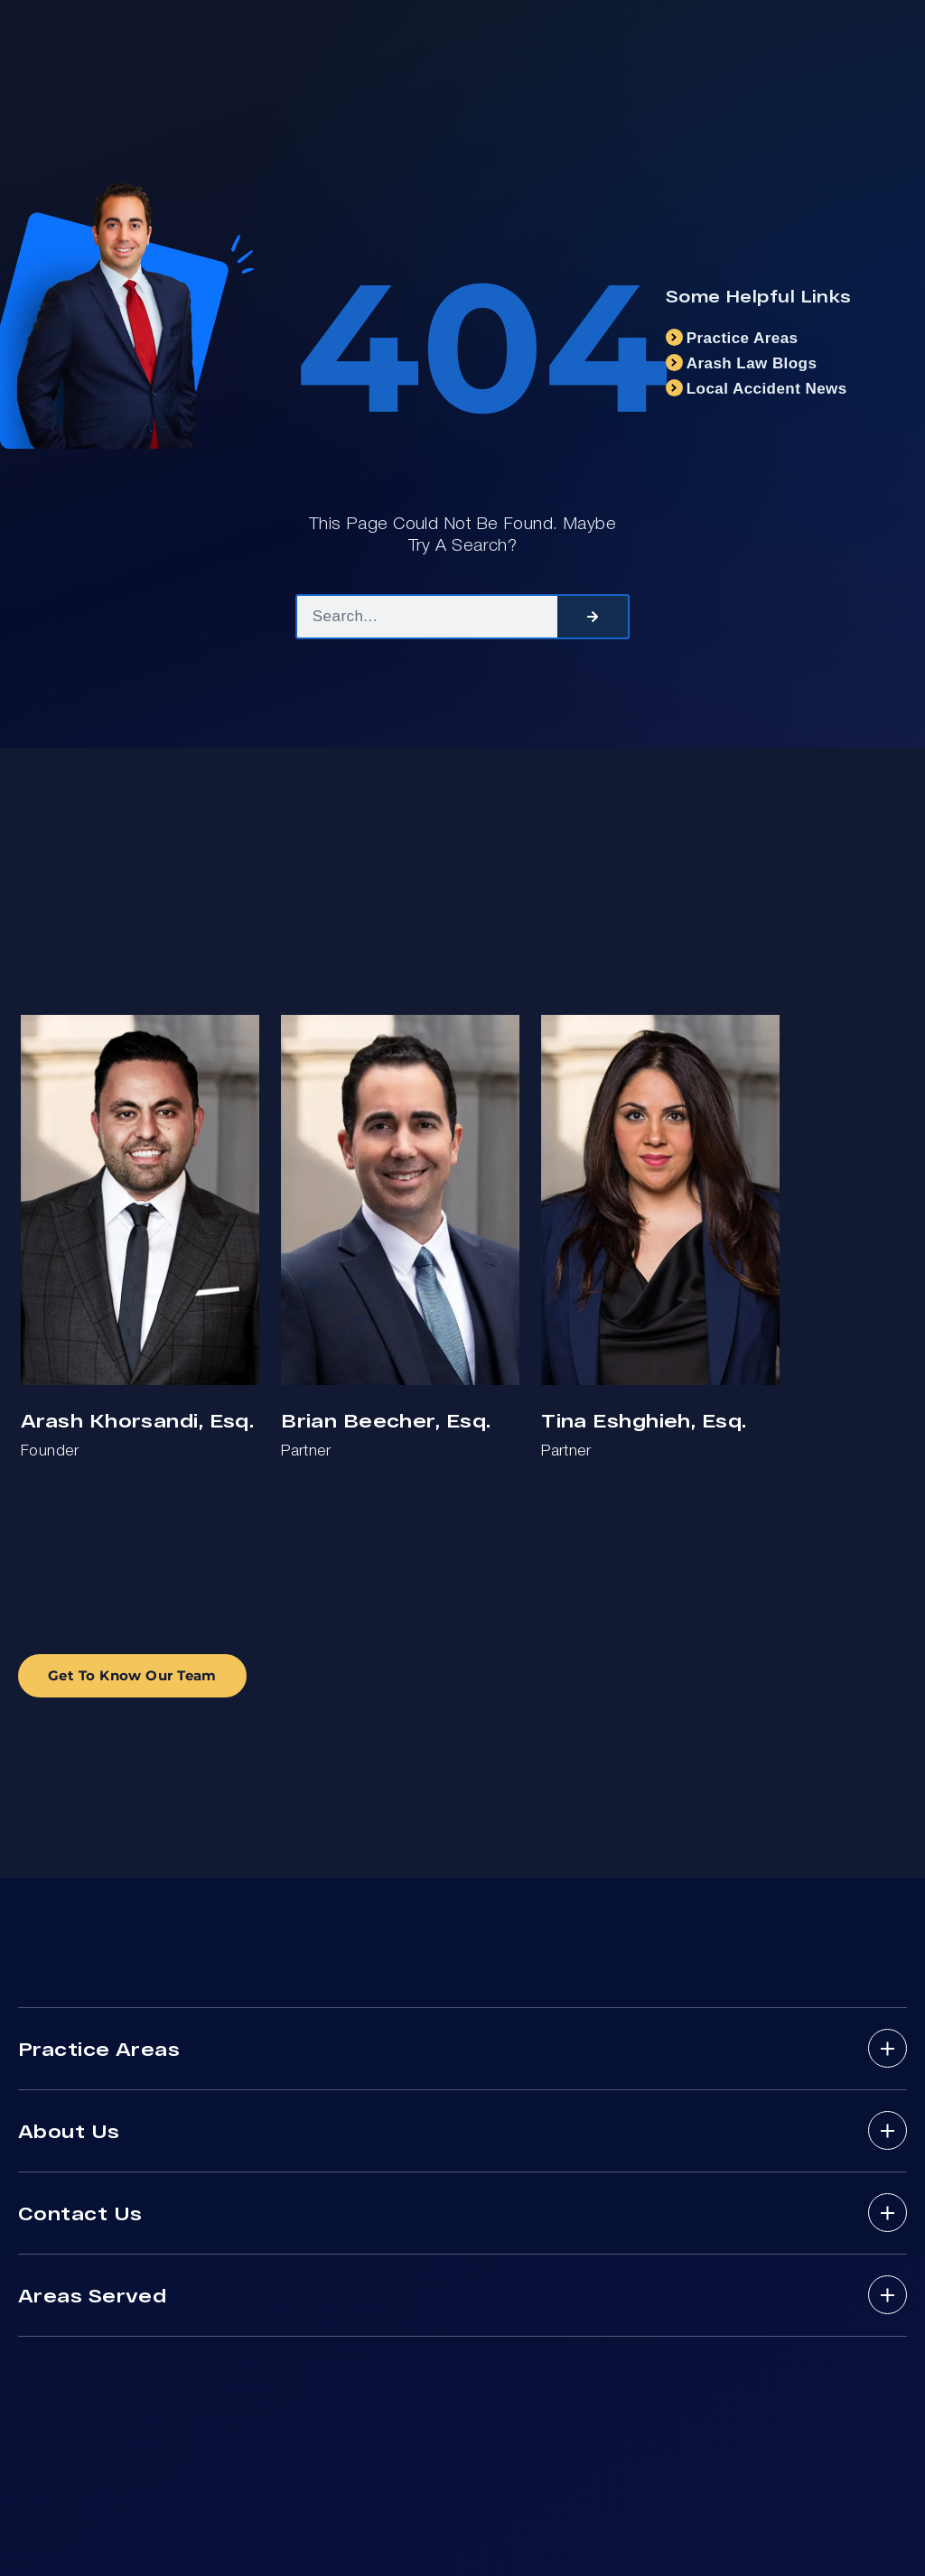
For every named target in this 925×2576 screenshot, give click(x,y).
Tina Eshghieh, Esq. (643, 1420)
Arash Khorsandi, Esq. (137, 1420)
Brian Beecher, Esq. (386, 1420)
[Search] (592, 616)
